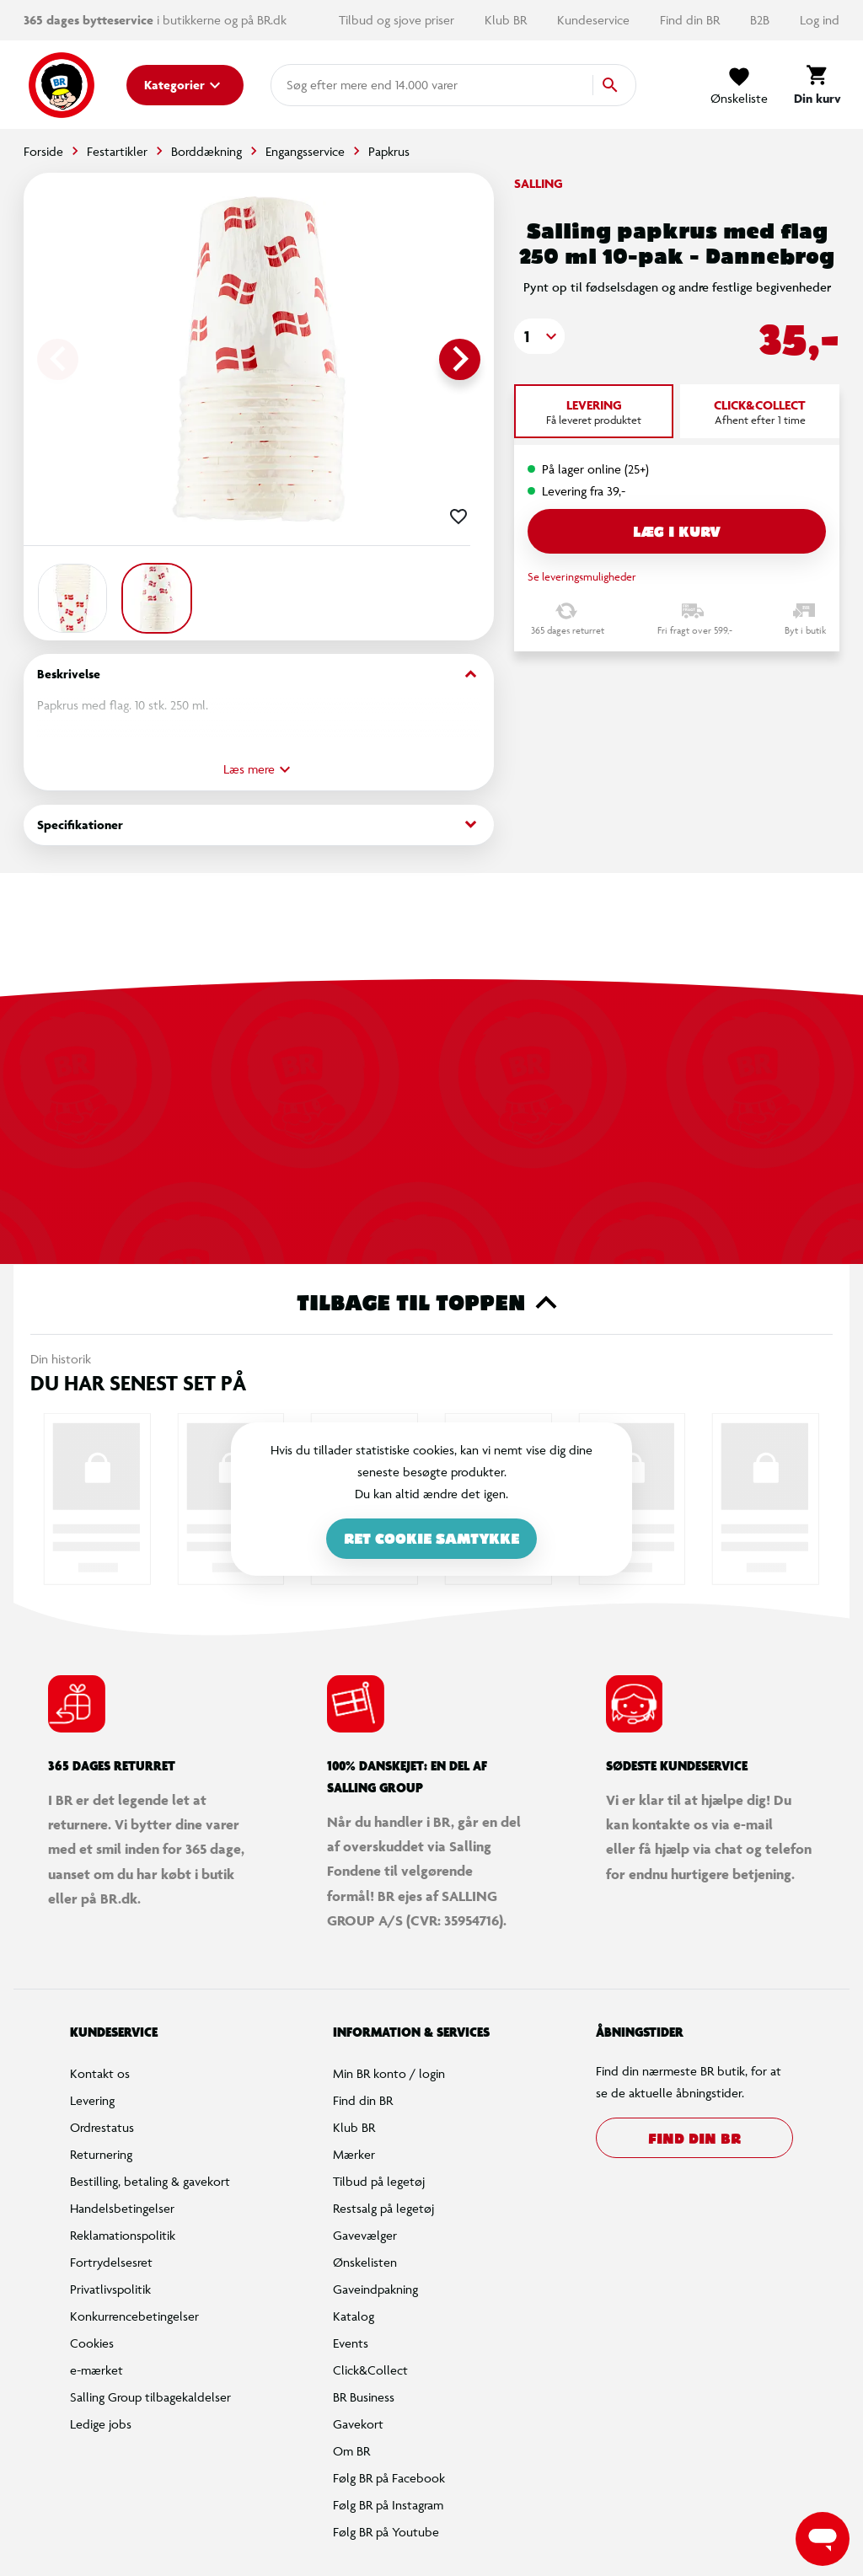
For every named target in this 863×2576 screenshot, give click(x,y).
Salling (538, 183)
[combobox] (313, 85)
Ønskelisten (365, 2262)
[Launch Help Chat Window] (823, 2539)
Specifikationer (258, 824)
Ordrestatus (102, 2127)
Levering (92, 2100)
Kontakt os (100, 2073)
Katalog (353, 2316)
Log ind (819, 20)
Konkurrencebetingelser (134, 2316)
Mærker (354, 2154)
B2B (761, 20)
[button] (539, 336)
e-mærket (96, 2370)
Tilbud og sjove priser (398, 20)
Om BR (351, 2451)
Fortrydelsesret (111, 2262)
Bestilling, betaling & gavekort (150, 2181)
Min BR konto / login (389, 2073)
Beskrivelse (258, 674)
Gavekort (358, 2424)
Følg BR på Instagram (388, 2505)
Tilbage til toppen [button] (432, 1303)
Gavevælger (365, 2235)
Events (350, 2343)
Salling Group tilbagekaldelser (150, 2397)
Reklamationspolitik (122, 2235)
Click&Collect (370, 2370)
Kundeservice (595, 20)
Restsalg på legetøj (383, 2208)
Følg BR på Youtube (386, 2532)
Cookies (92, 2343)
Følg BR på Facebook (389, 2478)
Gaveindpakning (375, 2289)
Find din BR (691, 20)
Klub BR (507, 20)
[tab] (593, 411)
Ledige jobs (100, 2424)
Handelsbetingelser (122, 2208)
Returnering (101, 2154)
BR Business (363, 2397)
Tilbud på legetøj (379, 2181)
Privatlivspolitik (110, 2289)
